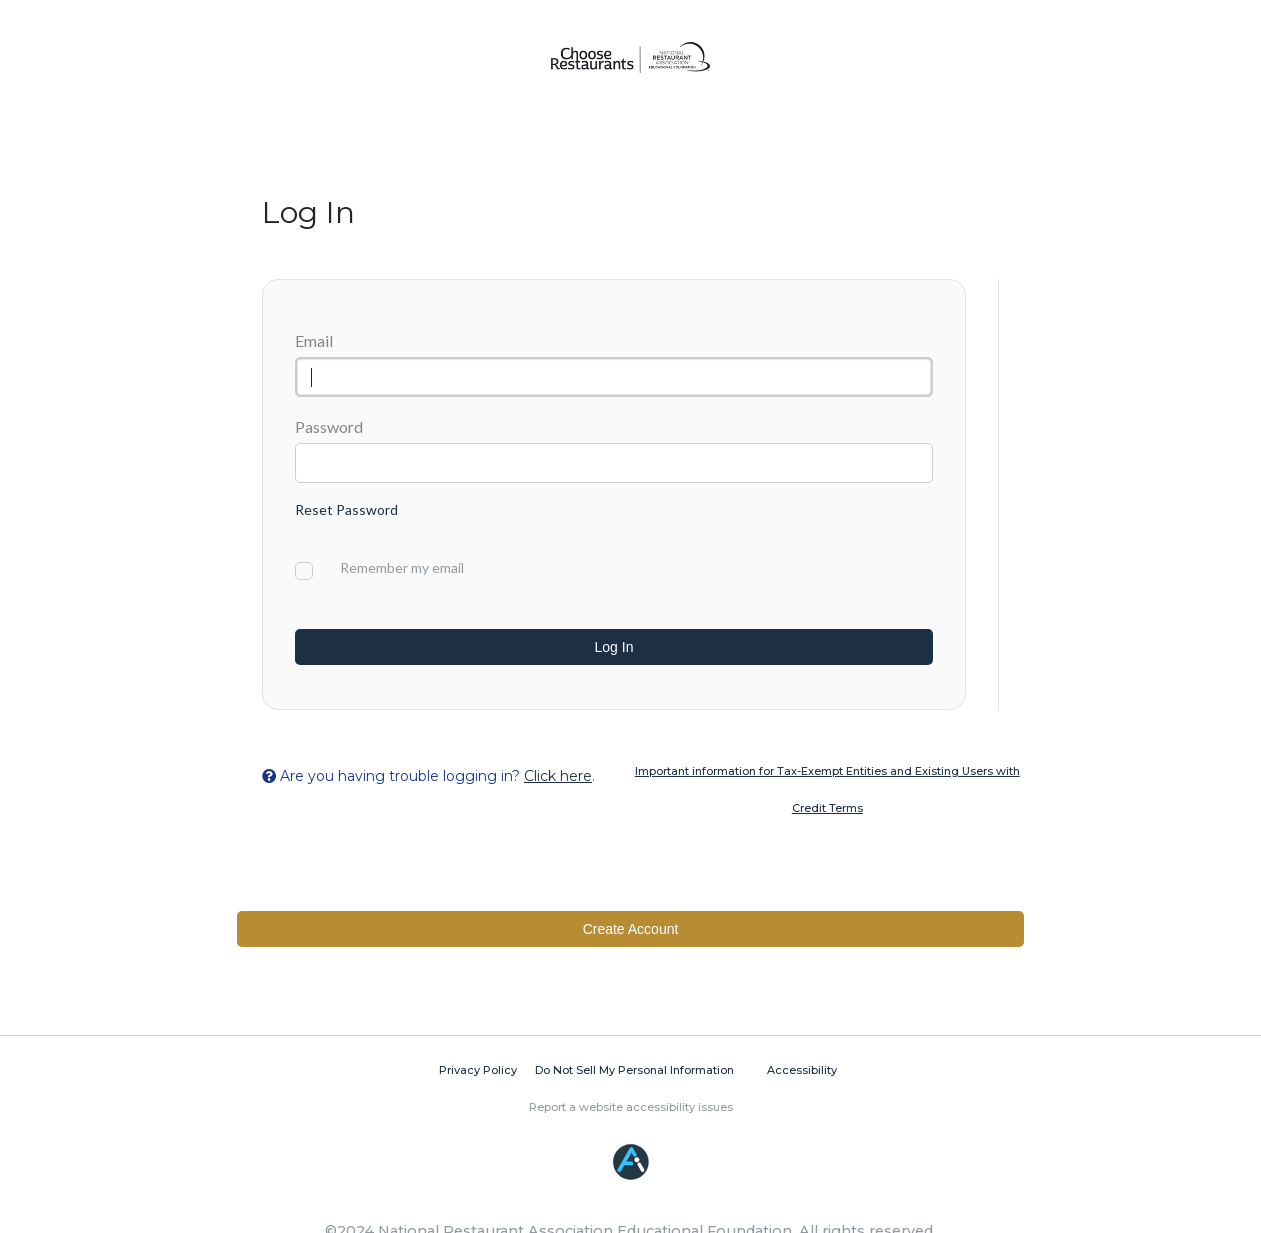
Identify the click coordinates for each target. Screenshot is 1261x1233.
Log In (614, 647)
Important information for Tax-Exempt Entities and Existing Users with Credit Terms (827, 789)
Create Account (631, 929)
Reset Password (346, 509)
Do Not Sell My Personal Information (634, 1070)
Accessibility (802, 1070)
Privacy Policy (478, 1070)
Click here (558, 776)
